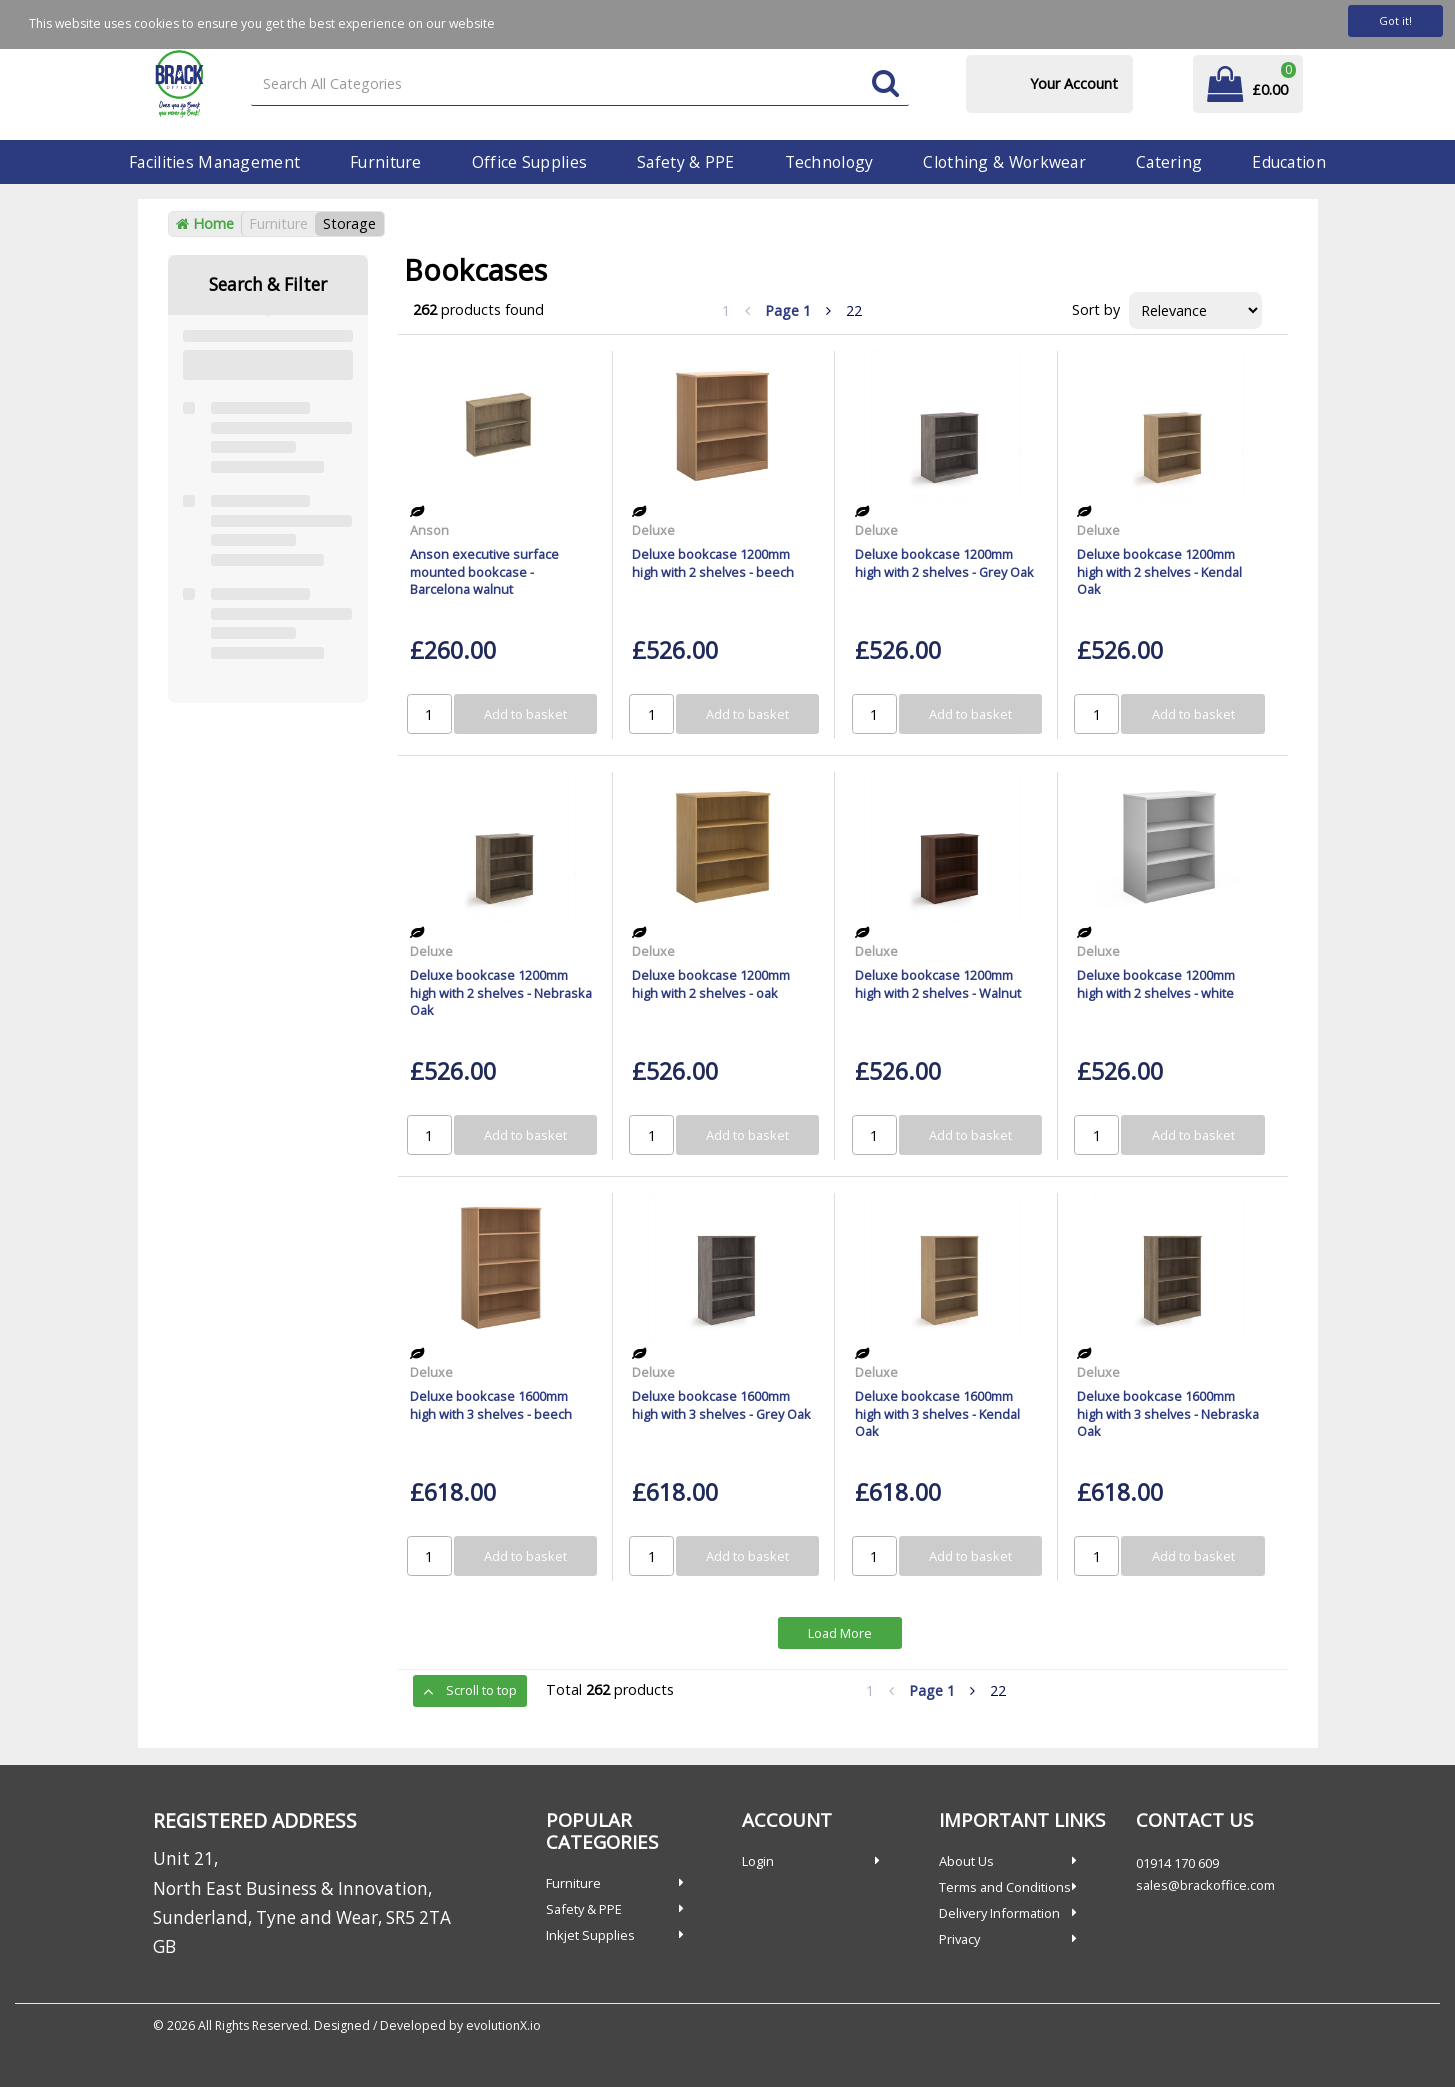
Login (758, 1861)
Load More (840, 1633)
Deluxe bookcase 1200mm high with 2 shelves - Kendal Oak (1159, 571)
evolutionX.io (503, 2025)
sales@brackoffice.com (1205, 1885)
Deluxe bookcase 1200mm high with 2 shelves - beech (713, 562)
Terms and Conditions (1005, 1887)
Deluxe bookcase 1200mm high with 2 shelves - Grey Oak (944, 562)
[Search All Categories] (579, 84)
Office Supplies (529, 162)
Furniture (386, 162)
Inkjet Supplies (590, 1935)
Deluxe (653, 530)
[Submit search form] (885, 84)
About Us (966, 1861)
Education (1289, 162)
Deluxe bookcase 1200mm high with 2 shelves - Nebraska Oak (501, 992)
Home (205, 223)
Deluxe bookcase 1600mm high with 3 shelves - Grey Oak (721, 1404)
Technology (829, 162)
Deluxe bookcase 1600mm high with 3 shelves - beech (491, 1404)
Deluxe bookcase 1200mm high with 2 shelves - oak (711, 983)
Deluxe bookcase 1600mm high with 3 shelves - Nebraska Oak (1168, 1413)
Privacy (959, 1939)
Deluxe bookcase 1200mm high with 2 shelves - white (1156, 983)
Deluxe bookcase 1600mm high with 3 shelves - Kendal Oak (937, 1413)
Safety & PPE (685, 162)
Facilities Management (214, 162)
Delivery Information (999, 1913)
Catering (1169, 162)
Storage (349, 223)
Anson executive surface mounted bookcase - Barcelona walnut (484, 571)
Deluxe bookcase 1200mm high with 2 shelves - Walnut (938, 983)
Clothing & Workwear (1004, 162)
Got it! (1395, 20)
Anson (429, 530)
